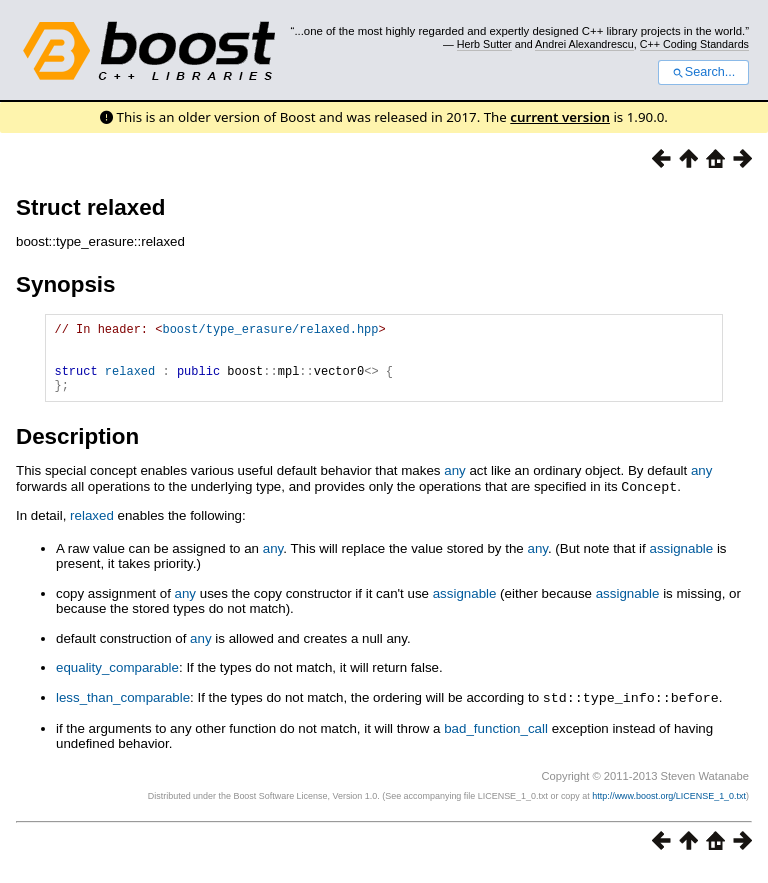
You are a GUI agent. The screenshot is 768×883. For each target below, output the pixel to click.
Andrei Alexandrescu (584, 44)
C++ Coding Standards (694, 44)
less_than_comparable (123, 711)
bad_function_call (496, 741)
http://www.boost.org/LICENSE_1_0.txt (669, 809)
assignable (681, 562)
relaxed (130, 382)
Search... (703, 72)
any (455, 485)
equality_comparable (117, 681)
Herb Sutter (484, 44)
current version (560, 117)
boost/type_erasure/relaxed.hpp (270, 331)
